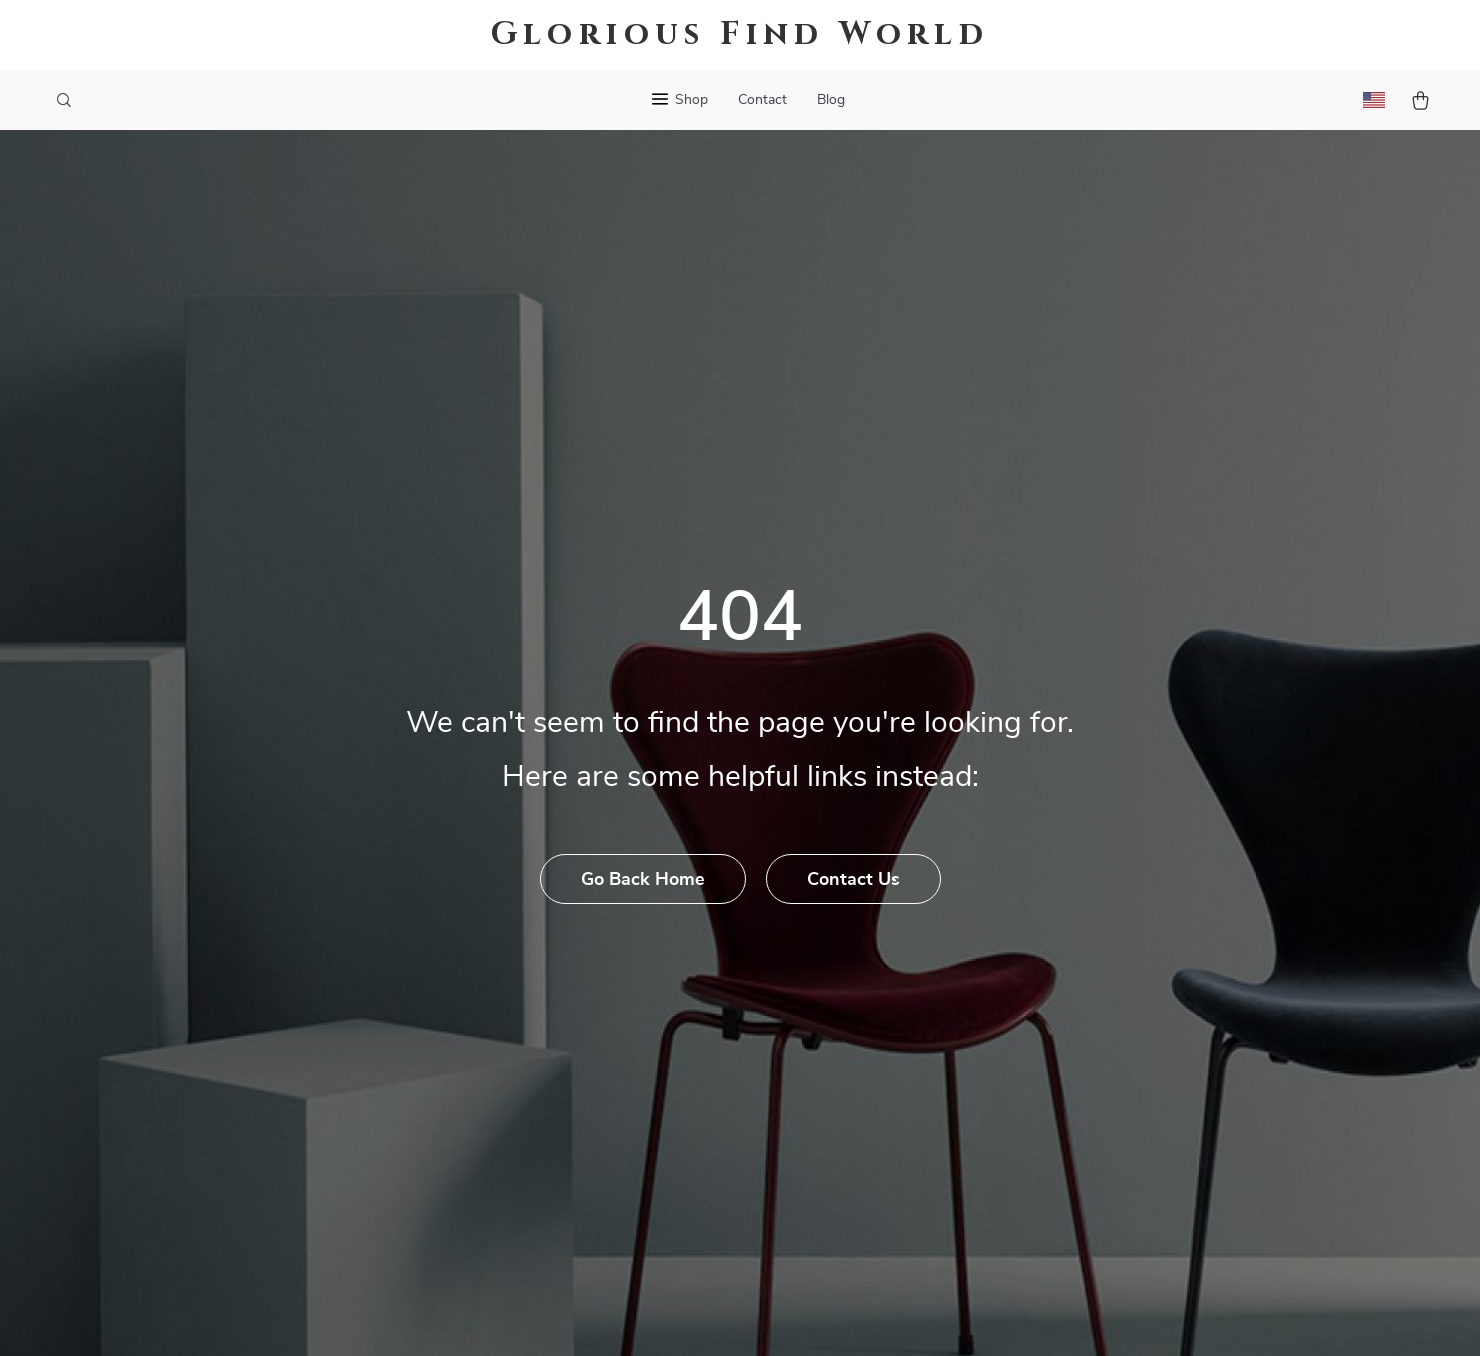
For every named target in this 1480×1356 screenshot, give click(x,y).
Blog (831, 100)
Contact (762, 100)
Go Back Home (643, 880)
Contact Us (853, 880)
